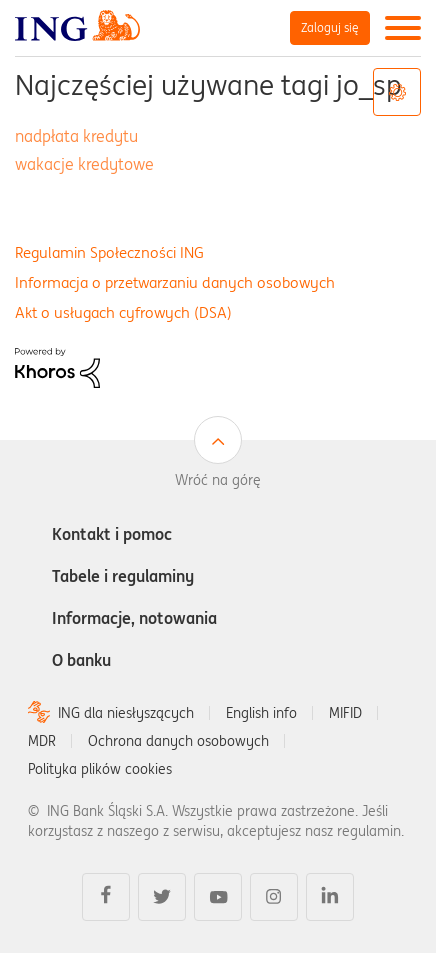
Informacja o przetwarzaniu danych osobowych (175, 282)
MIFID (345, 713)
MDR (42, 741)
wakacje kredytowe (84, 164)
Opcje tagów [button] (397, 92)
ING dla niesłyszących (126, 713)
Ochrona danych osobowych (178, 741)
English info (261, 713)
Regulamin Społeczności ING (109, 252)
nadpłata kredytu (76, 136)
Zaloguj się (330, 27)
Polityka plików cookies (100, 769)
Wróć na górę (218, 480)
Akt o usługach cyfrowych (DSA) (123, 312)
